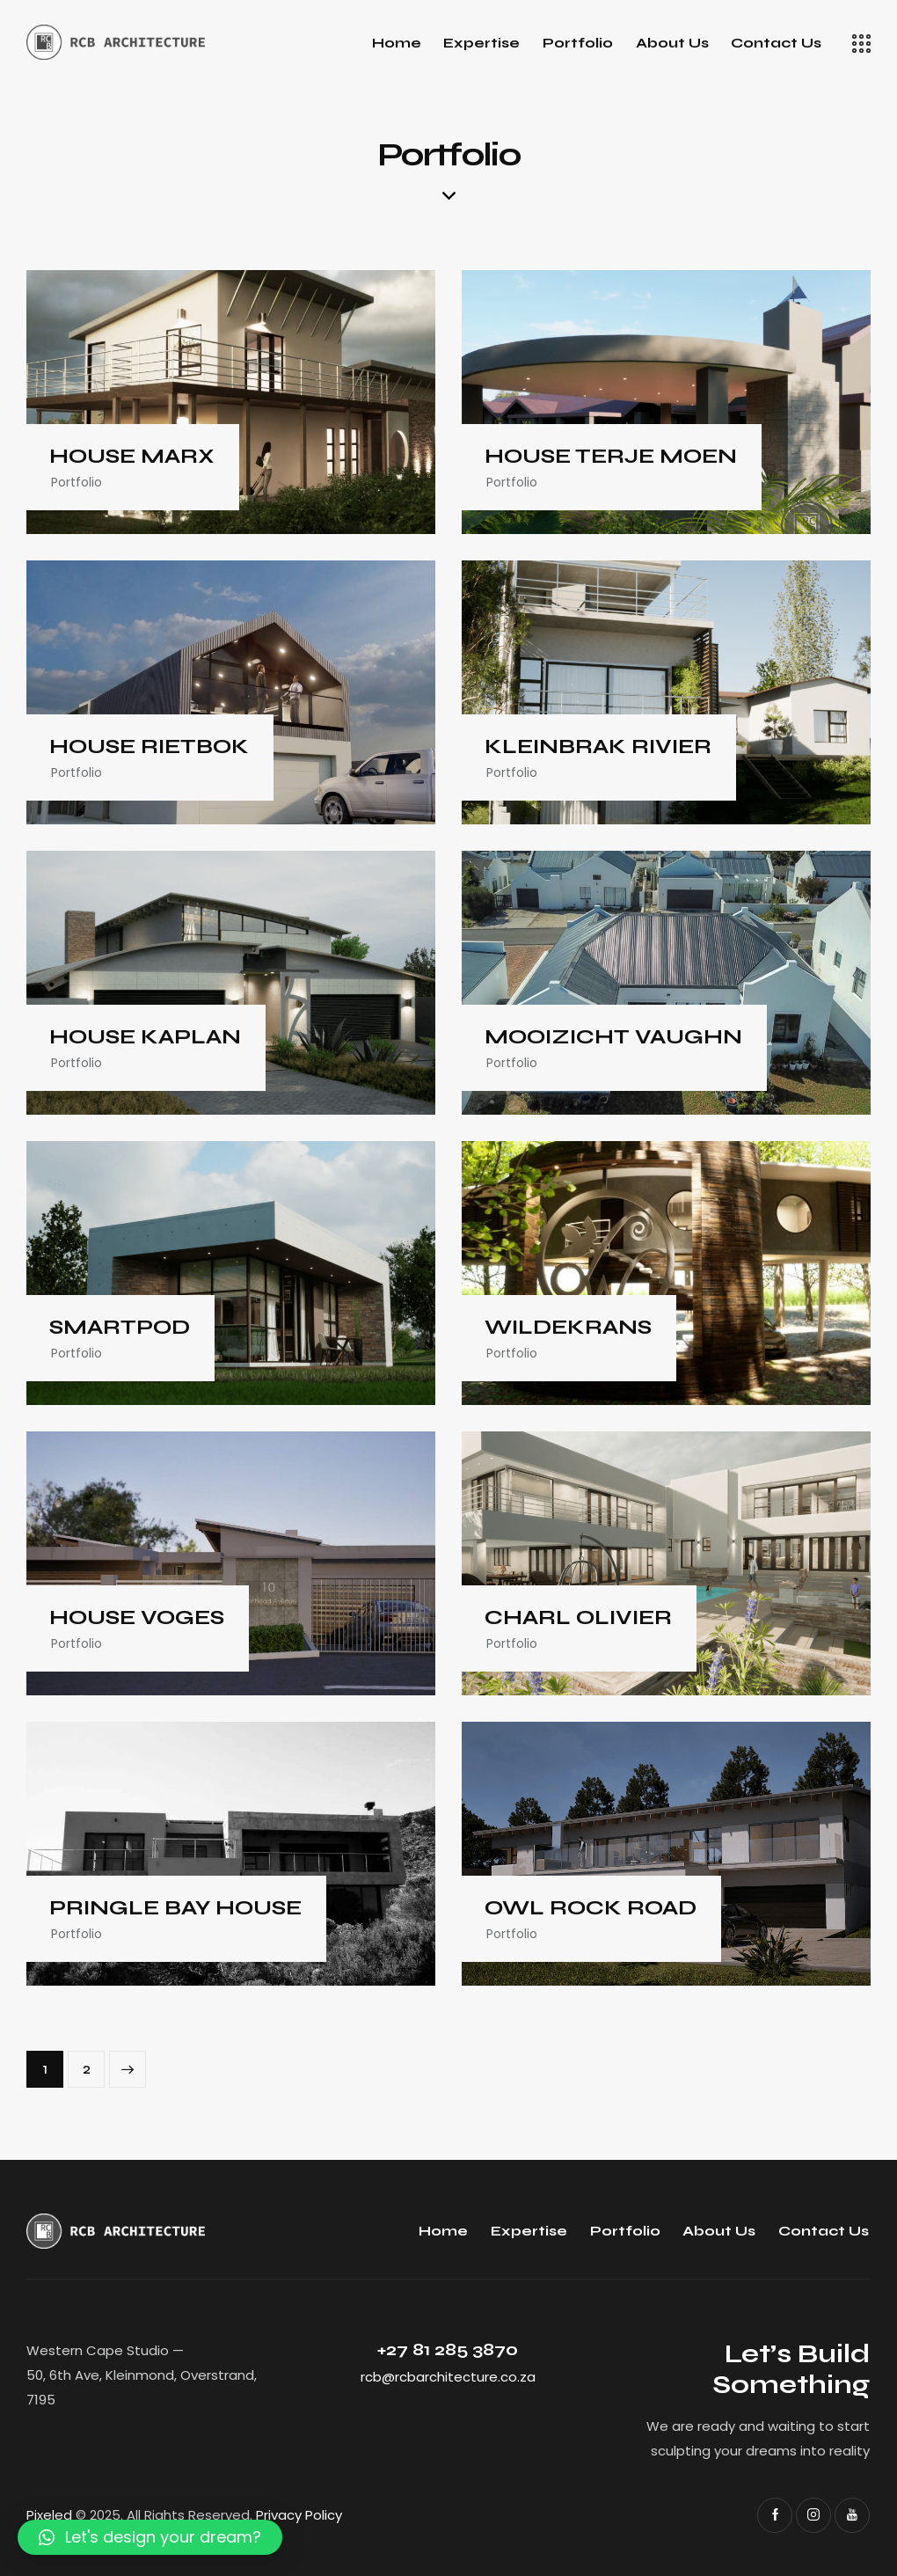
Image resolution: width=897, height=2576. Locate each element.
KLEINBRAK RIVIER (598, 747)
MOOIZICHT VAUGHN (613, 1037)
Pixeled (49, 2515)
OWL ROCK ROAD (590, 1908)
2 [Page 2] (94, 2064)
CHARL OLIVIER (578, 1618)
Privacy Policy (299, 2515)
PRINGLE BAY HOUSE (175, 1908)
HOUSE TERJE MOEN (611, 456)
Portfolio (76, 482)
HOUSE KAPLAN (145, 1037)
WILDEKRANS (568, 1327)
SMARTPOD (119, 1327)
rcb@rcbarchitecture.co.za (448, 2376)
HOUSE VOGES (136, 1618)
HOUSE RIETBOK (149, 747)
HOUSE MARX (132, 456)
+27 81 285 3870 (447, 2349)
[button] (150, 2537)
